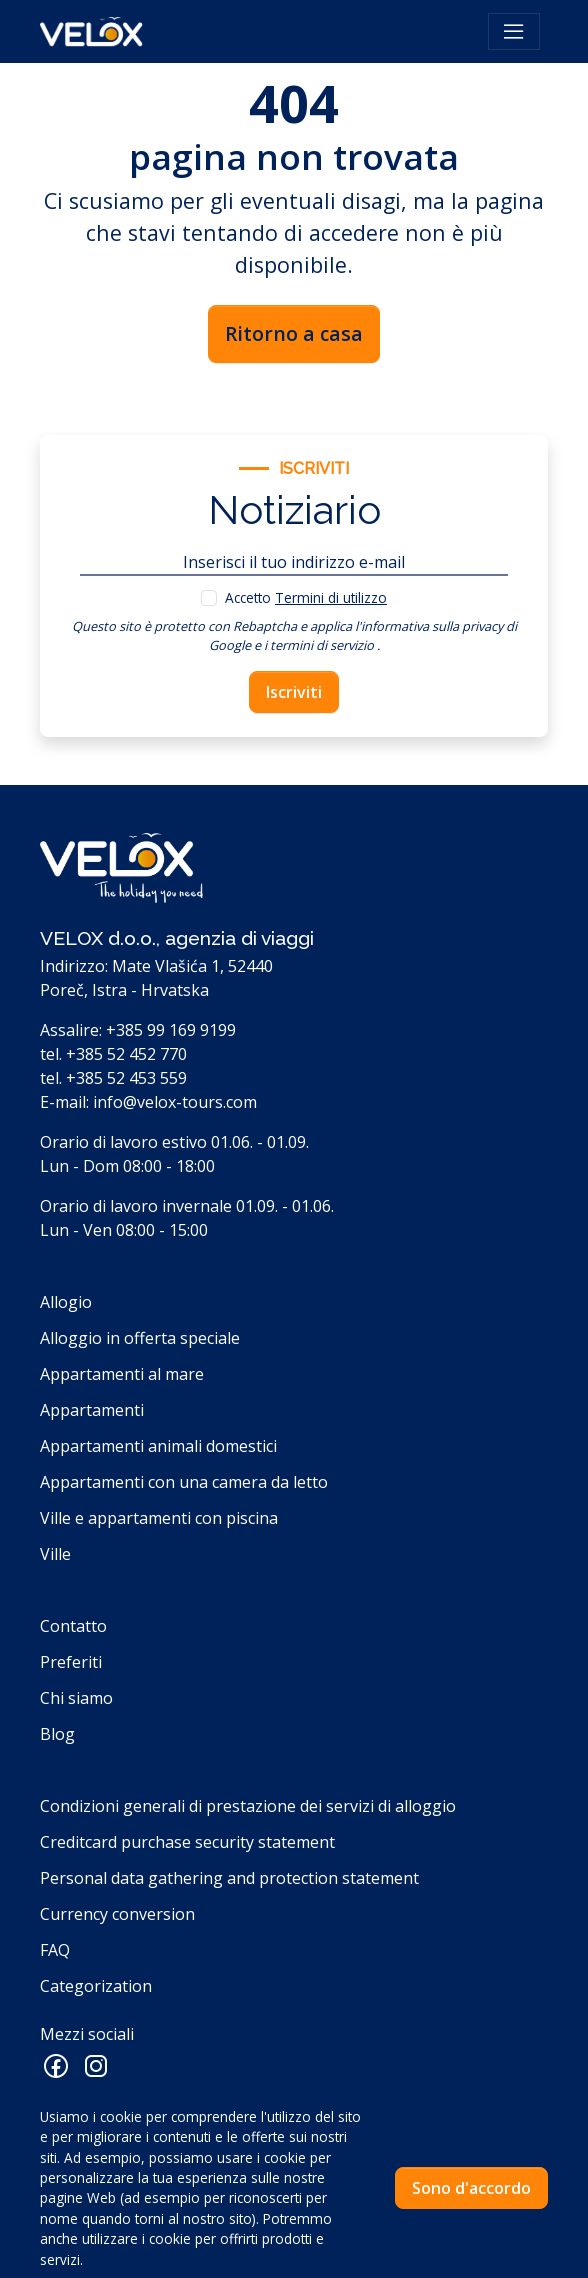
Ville (55, 1554)
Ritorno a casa (294, 333)
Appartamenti (92, 1410)
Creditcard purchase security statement (187, 1842)
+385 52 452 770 (126, 1054)
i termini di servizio (319, 645)
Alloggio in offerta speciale (140, 1338)
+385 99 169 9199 (171, 1030)
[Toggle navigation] (514, 32)
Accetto (306, 597)
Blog (57, 1734)
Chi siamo (76, 1698)
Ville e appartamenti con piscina (159, 1518)
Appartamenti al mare (122, 1374)
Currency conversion (117, 1914)
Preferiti (71, 1662)
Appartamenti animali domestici (158, 1446)
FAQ (55, 1950)
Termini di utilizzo (331, 597)
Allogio (66, 1302)
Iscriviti (294, 692)
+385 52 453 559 (126, 1078)
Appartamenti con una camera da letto (184, 1482)
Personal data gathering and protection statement (229, 1878)
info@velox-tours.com (175, 1102)
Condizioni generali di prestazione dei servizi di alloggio (248, 1806)
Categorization (96, 1986)
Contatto (73, 1626)
